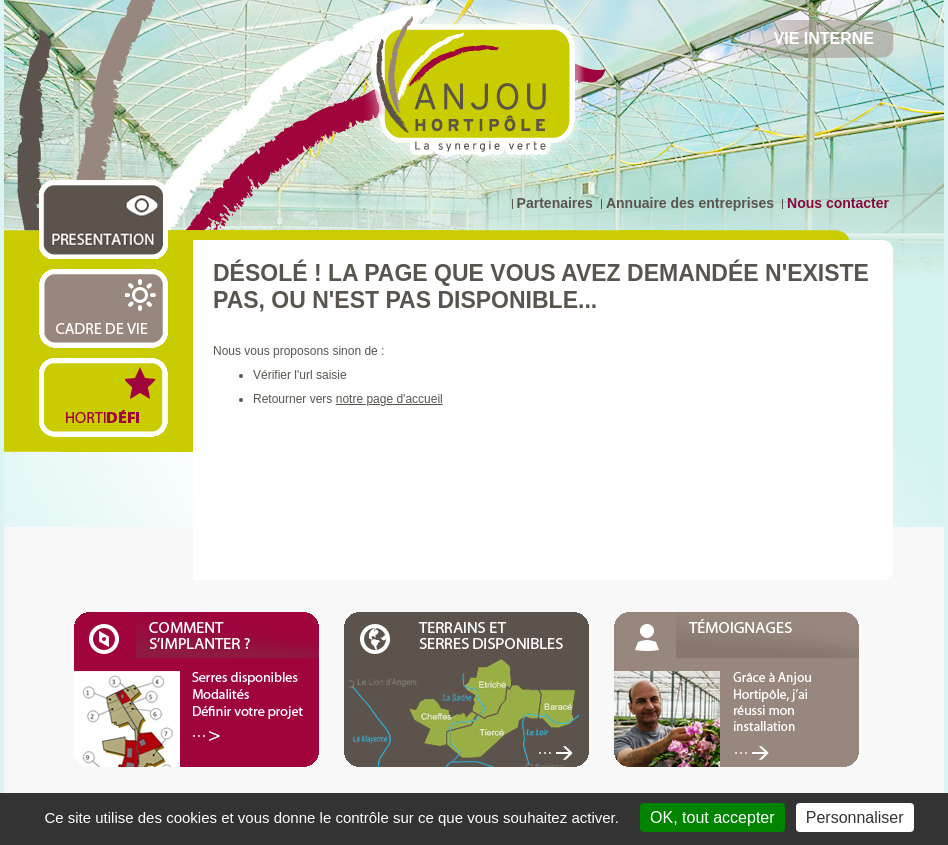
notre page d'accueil (389, 399)
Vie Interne (824, 38)
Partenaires (555, 203)
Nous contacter (838, 203)
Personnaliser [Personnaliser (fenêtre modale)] (855, 817)
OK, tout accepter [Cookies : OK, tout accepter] (712, 817)
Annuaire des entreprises (690, 203)
